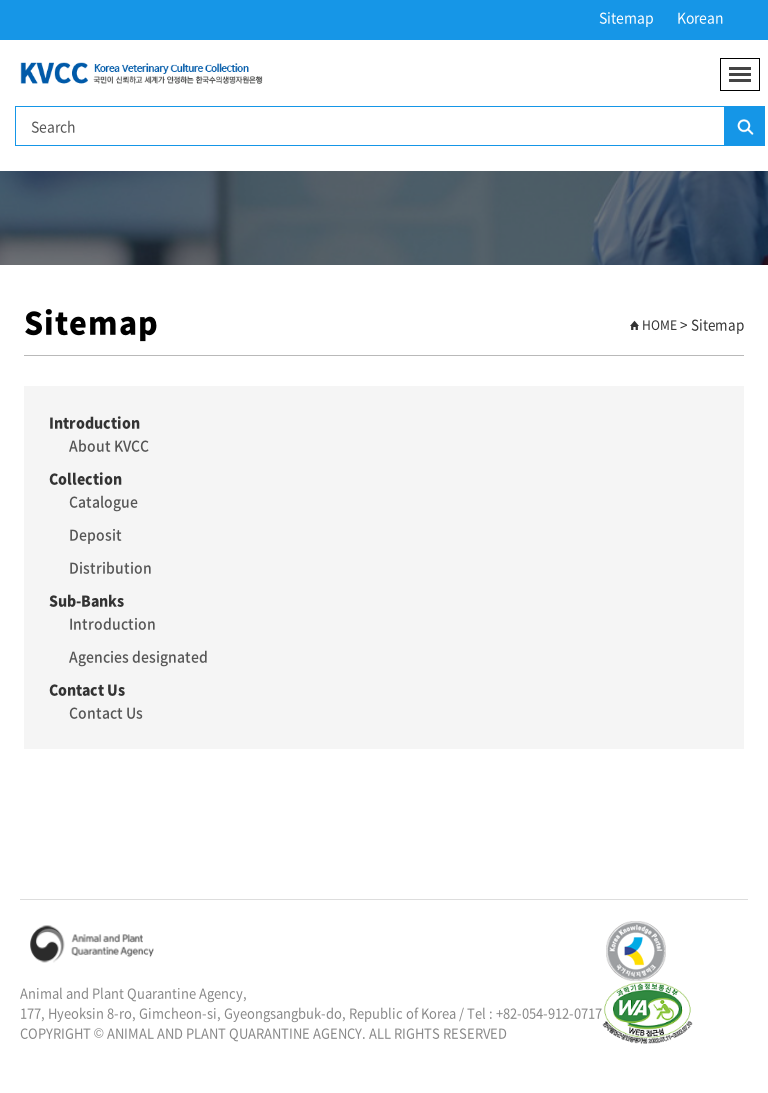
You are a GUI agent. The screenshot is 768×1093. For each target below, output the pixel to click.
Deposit (95, 534)
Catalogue (103, 501)
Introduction (112, 623)
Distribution (110, 567)
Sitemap (626, 17)
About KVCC (109, 445)
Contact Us (106, 712)
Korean (700, 17)
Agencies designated (138, 656)
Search (744, 127)
